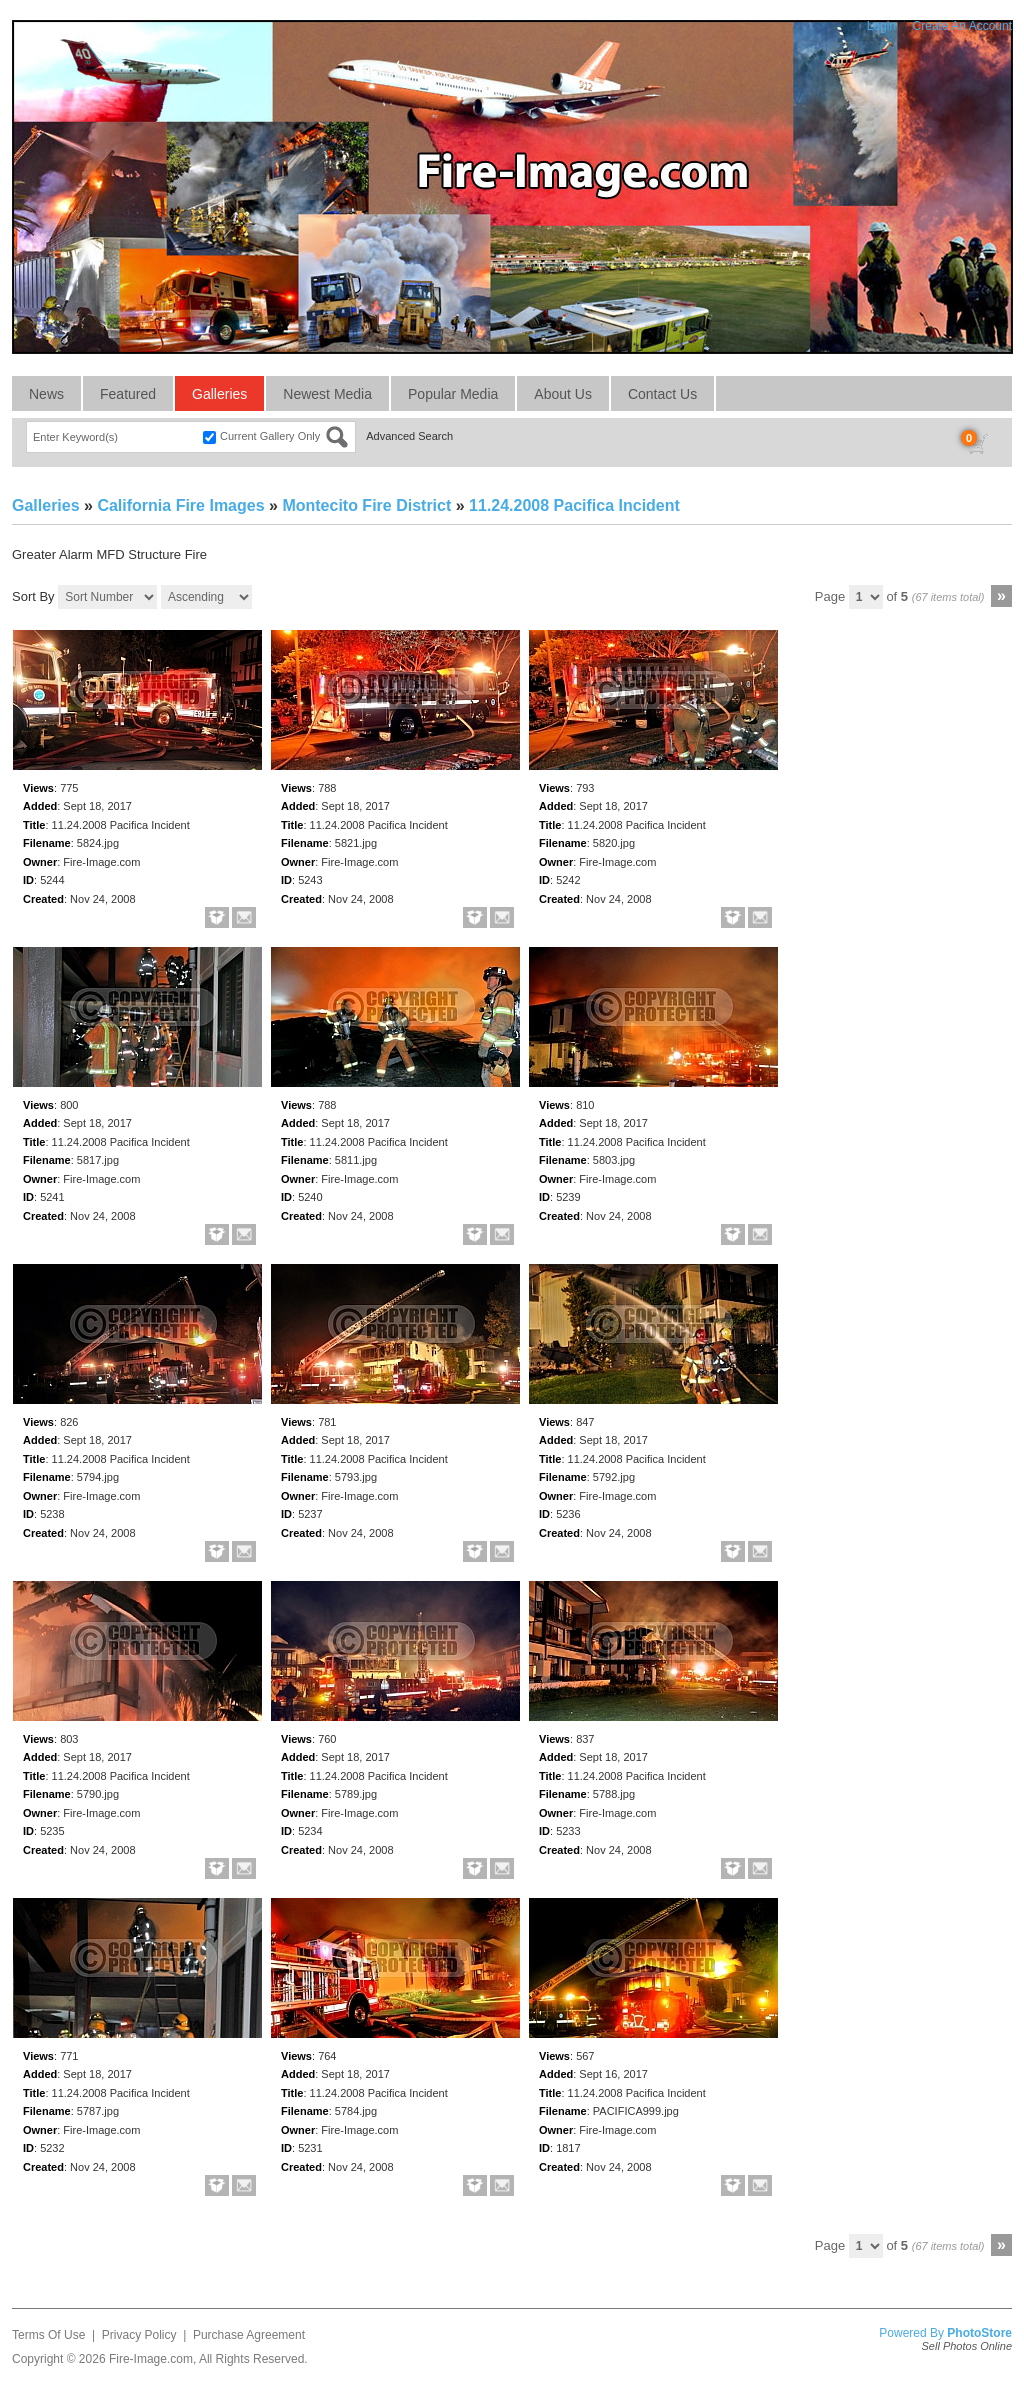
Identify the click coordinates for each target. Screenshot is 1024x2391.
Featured (128, 394)
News (46, 394)
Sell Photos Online (967, 2346)
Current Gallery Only (270, 436)
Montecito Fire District (366, 505)
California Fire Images (180, 505)
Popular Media (453, 394)
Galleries (219, 394)
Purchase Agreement (249, 2335)
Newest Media (327, 394)
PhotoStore (979, 2333)
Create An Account (962, 26)
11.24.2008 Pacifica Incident (574, 505)
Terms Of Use (48, 2335)
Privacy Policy (139, 2335)
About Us (563, 394)
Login (881, 26)
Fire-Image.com (151, 2359)
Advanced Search (409, 436)
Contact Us (662, 394)
